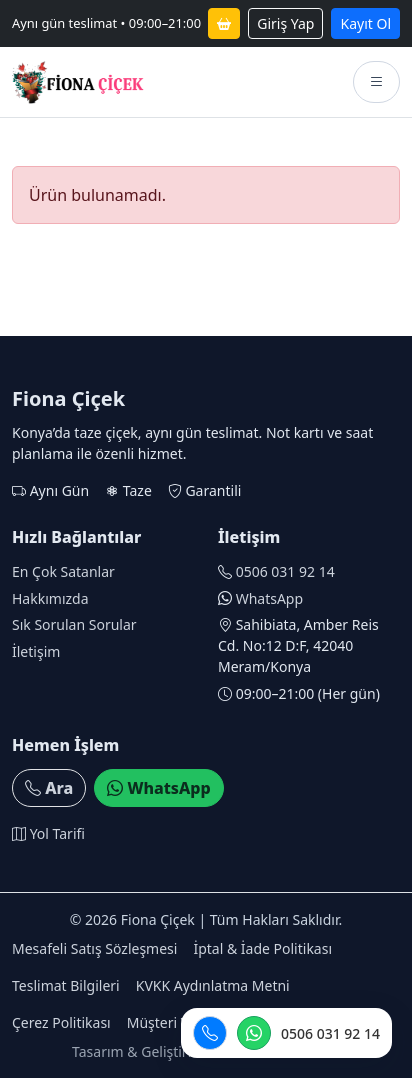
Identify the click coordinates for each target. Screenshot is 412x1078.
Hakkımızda (50, 598)
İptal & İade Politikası (262, 948)
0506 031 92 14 (285, 571)
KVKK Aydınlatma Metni (213, 985)
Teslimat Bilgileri (66, 985)
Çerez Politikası (61, 1022)
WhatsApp (269, 598)
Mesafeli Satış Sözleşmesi (94, 948)
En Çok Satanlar (63, 571)
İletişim (36, 651)
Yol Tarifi (48, 833)
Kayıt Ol (365, 23)
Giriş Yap (285, 23)
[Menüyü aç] (376, 82)
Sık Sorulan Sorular (74, 624)
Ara (49, 788)
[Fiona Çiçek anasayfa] (78, 82)
